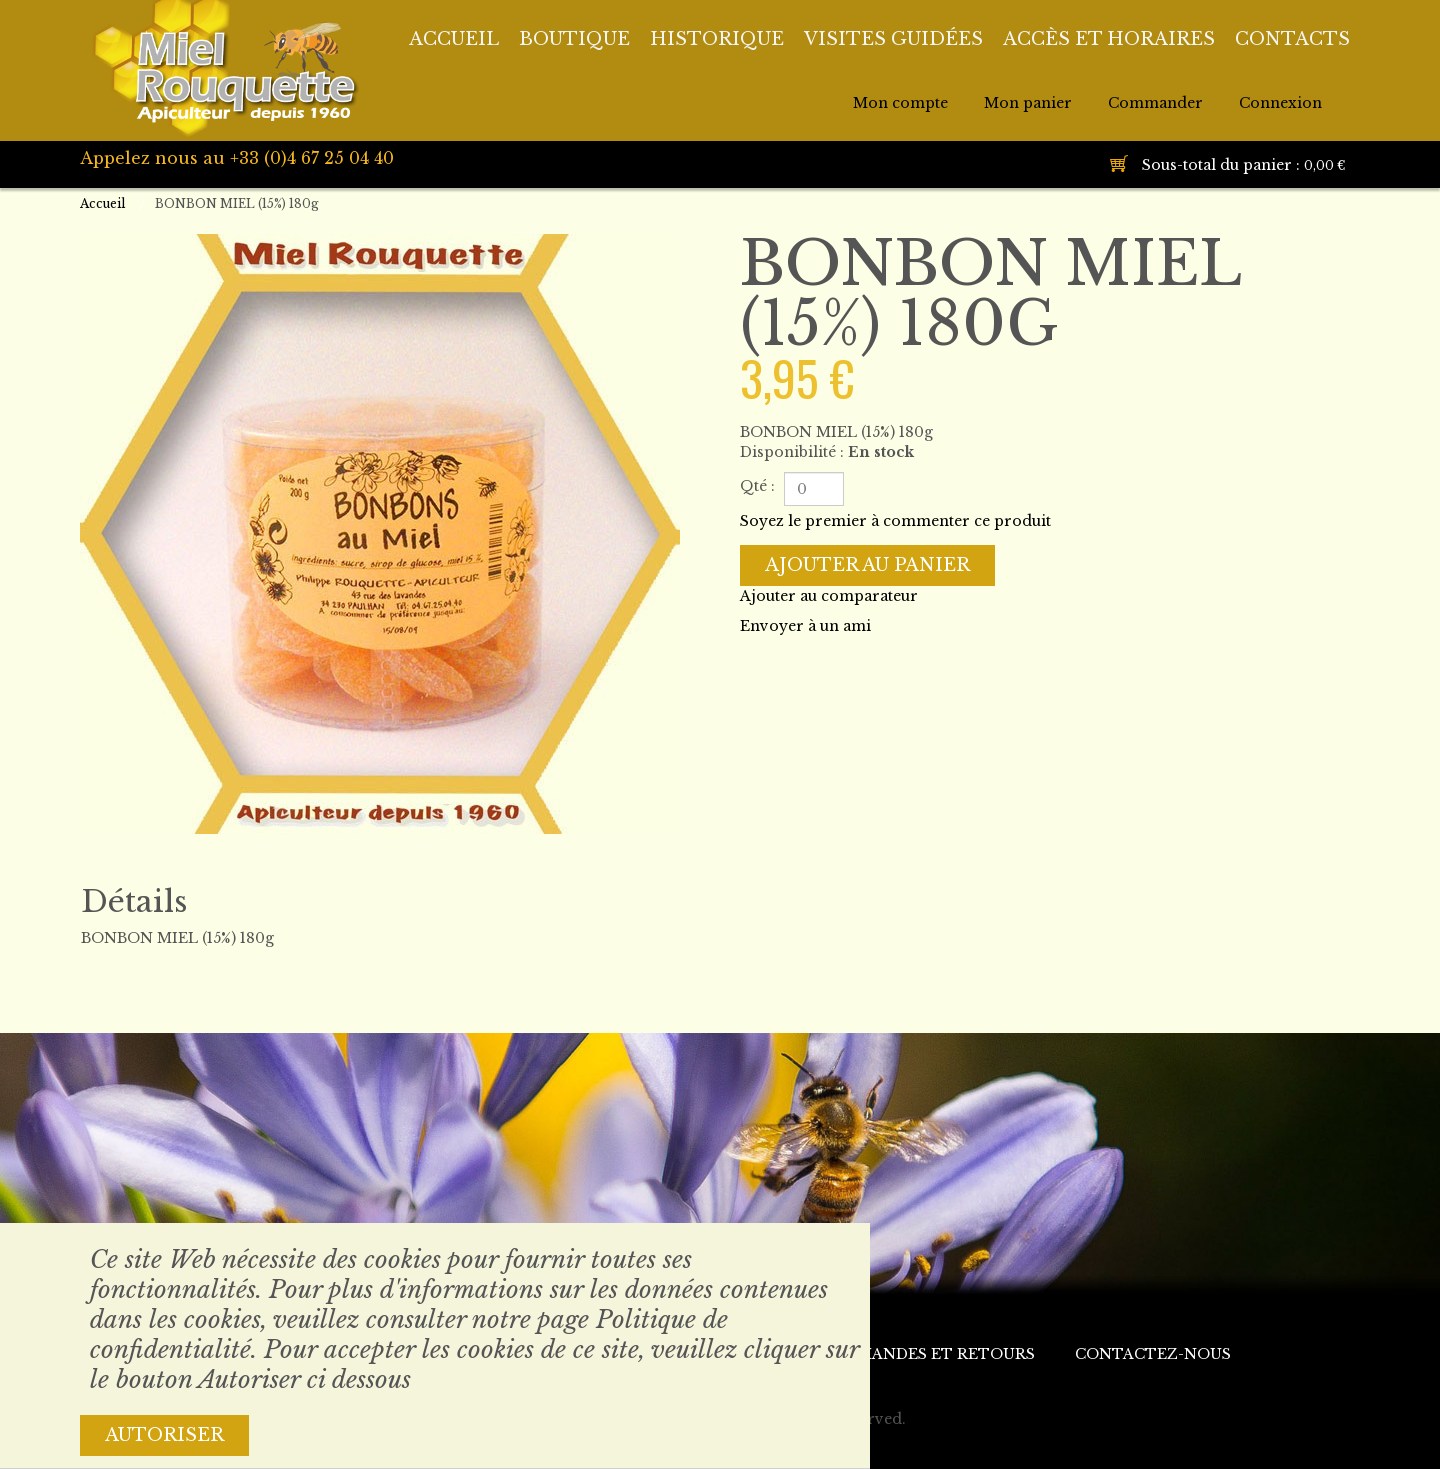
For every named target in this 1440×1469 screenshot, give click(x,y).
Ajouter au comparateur (829, 596)
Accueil (102, 203)
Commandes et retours (926, 1354)
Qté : (757, 486)
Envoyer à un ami (805, 626)
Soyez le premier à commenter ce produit (895, 521)
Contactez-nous (1153, 1354)
